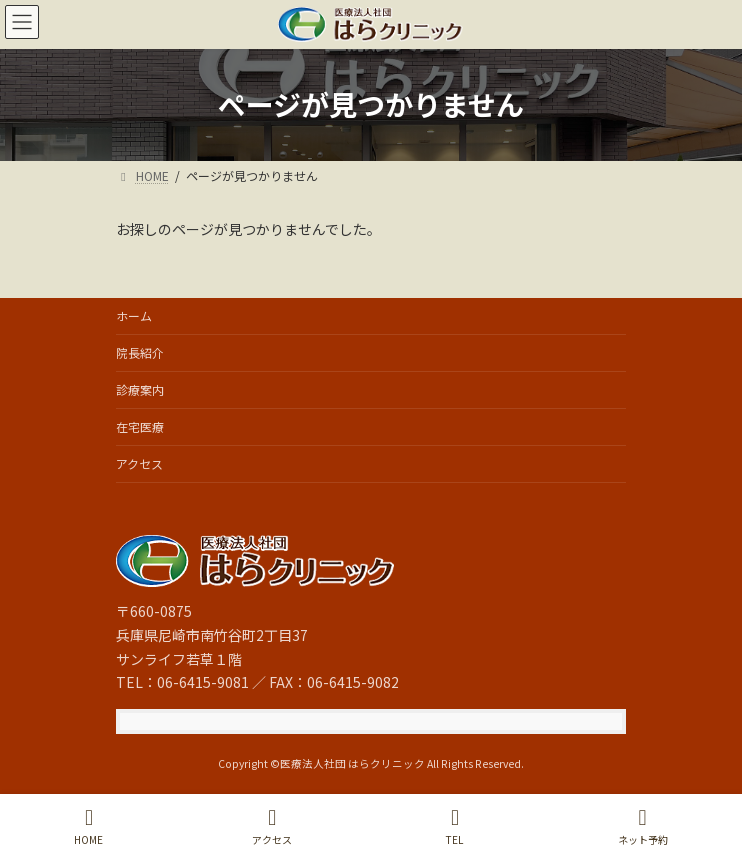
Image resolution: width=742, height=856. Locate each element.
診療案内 (140, 389)
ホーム (134, 315)
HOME (88, 826)
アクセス (139, 463)
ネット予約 (643, 826)
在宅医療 (140, 426)
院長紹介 (140, 352)
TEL (455, 826)
